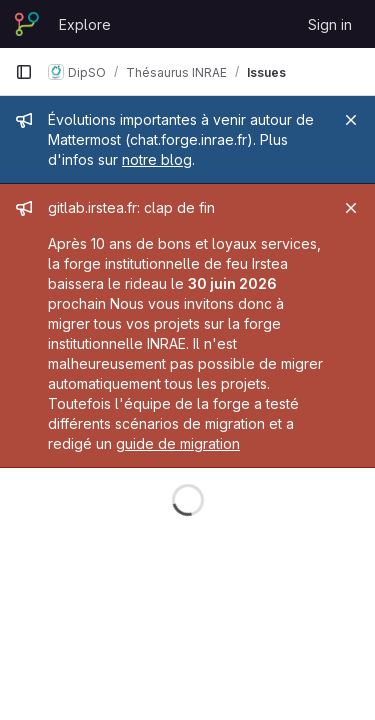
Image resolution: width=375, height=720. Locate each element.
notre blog (157, 159)
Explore (85, 24)
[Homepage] (27, 24)
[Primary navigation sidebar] (24, 72)
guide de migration (178, 443)
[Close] (351, 120)
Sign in (330, 24)
